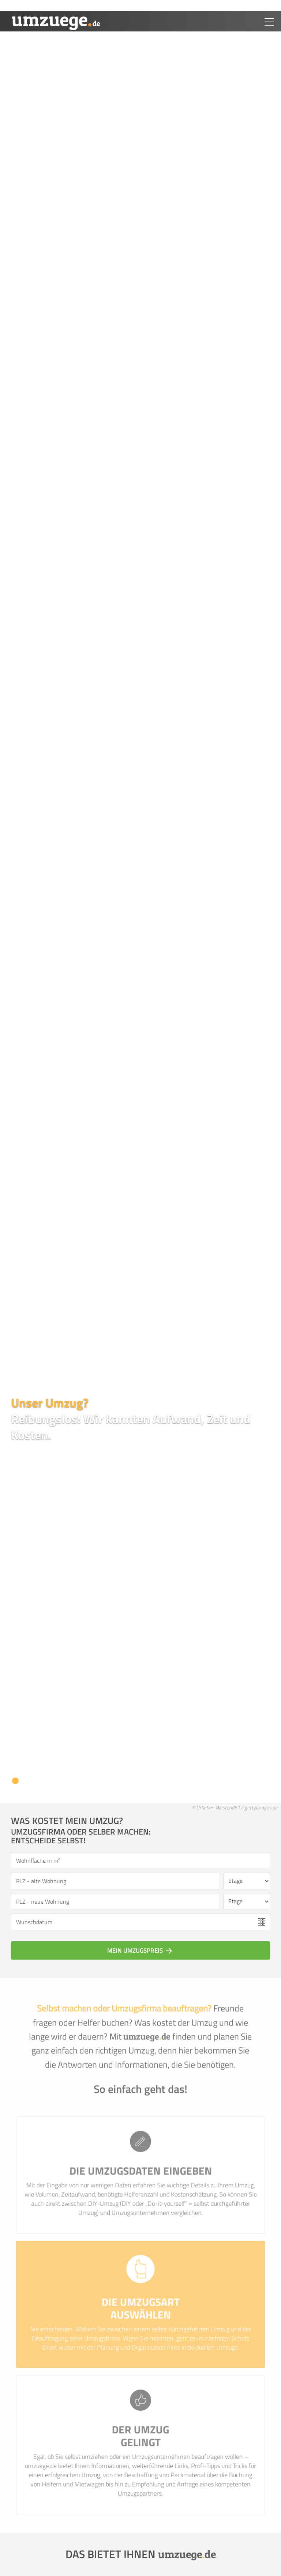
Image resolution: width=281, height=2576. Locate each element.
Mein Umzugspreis (140, 1950)
